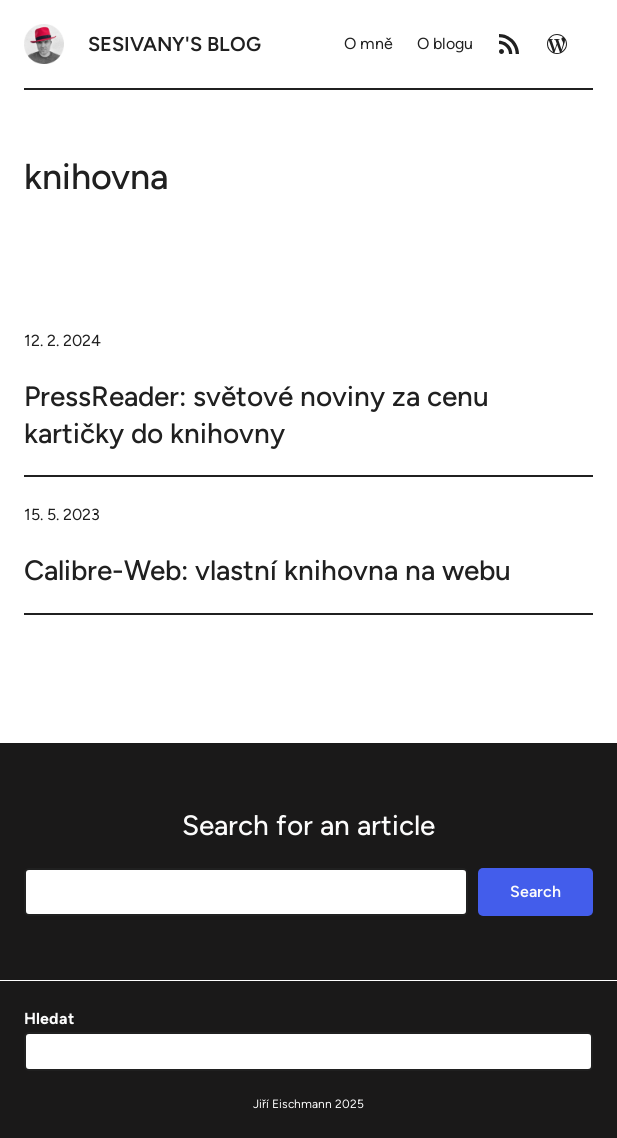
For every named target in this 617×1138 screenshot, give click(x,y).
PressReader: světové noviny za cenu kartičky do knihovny (256, 414)
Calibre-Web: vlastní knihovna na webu (267, 570)
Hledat (49, 1018)
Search (535, 891)
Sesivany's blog (174, 44)
